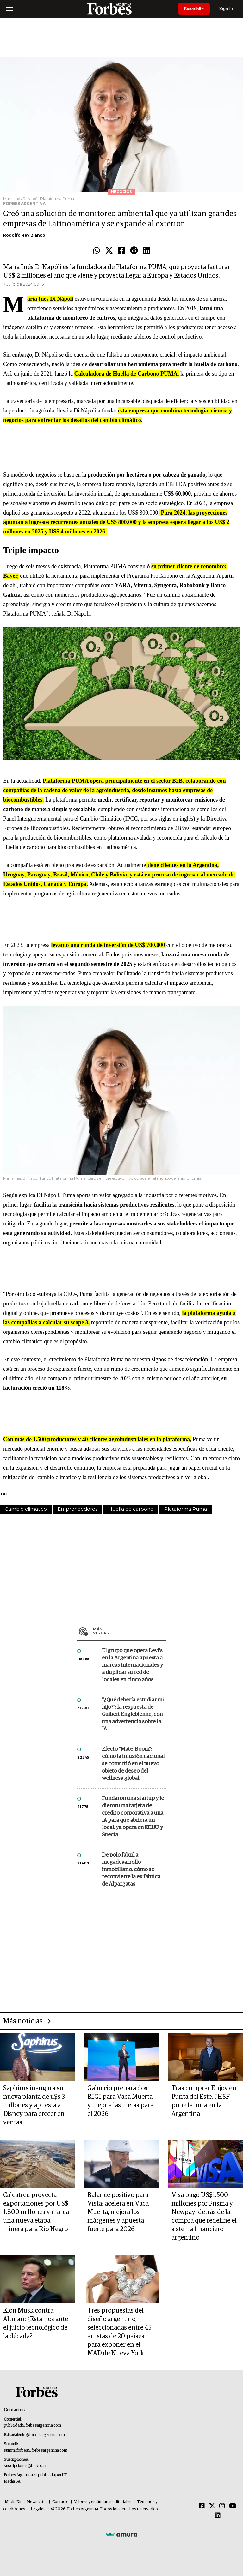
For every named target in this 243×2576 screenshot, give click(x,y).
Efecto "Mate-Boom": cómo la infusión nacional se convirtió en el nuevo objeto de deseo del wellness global (133, 1764)
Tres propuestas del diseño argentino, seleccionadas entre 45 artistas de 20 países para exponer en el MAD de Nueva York (119, 2332)
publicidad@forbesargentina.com (32, 2425)
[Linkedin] (218, 2515)
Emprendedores (77, 1509)
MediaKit (13, 2502)
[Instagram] (222, 2506)
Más (129, 1631)
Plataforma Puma (185, 1509)
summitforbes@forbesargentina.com (35, 2450)
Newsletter (37, 2502)
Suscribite (194, 8)
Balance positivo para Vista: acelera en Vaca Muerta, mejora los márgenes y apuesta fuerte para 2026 (118, 2212)
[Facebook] (202, 2506)
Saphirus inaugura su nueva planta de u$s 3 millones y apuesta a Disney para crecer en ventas (34, 2105)
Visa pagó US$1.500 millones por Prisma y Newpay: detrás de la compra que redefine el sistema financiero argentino (204, 2216)
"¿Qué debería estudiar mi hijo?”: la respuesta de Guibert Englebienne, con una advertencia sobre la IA (133, 1714)
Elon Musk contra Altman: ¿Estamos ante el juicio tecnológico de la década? (35, 2323)
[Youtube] (232, 2506)
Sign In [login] (227, 8)
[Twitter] (212, 2506)
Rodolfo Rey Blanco (24, 235)
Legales (38, 2509)
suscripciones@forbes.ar (25, 2466)
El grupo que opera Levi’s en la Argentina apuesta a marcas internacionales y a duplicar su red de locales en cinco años (132, 1665)
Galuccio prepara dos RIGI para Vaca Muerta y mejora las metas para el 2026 (120, 2101)
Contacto (60, 2502)
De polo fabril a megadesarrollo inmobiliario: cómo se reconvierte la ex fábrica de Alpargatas (131, 1869)
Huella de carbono (130, 1509)
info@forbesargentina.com (42, 2435)
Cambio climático (26, 1509)
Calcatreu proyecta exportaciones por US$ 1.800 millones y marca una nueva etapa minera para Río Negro (36, 2212)
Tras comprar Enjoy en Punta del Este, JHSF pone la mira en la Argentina (203, 2101)
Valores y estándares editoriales (103, 2502)
